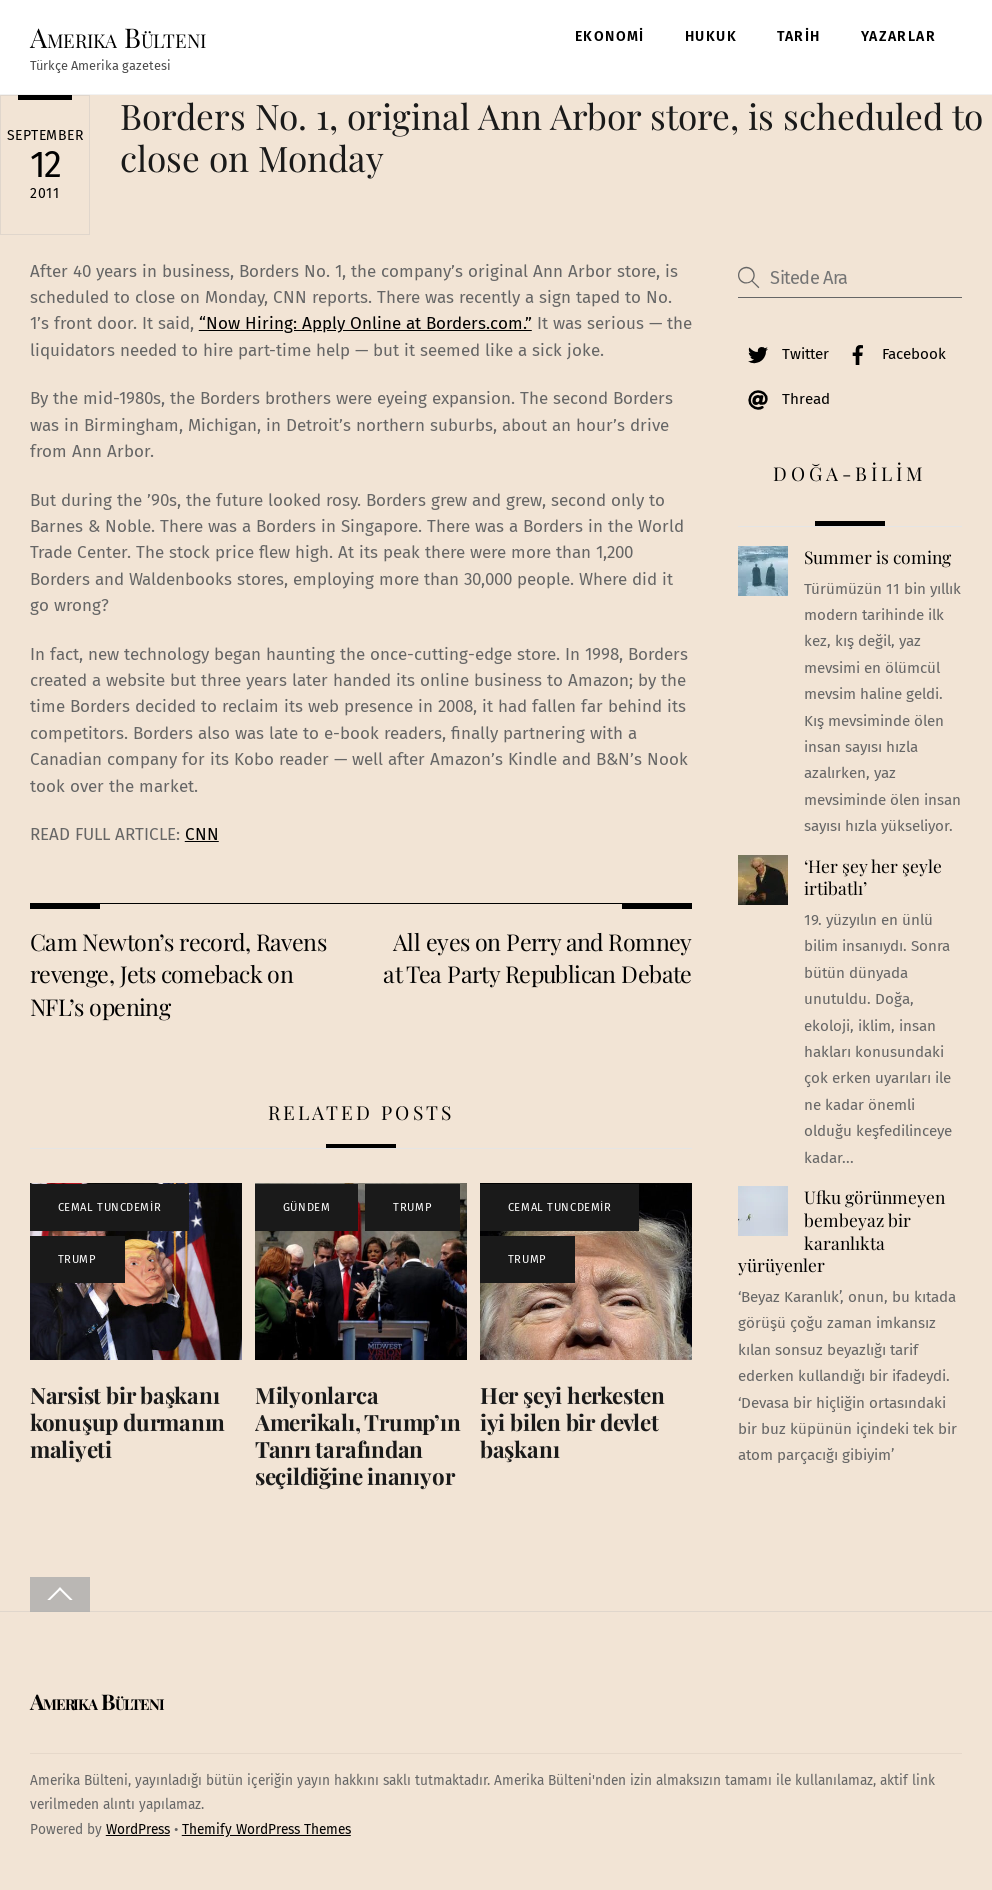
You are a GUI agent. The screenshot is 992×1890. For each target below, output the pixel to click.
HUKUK (711, 36)
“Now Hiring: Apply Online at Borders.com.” (365, 323)
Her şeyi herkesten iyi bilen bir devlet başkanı (572, 1422)
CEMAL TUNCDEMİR (109, 1207)
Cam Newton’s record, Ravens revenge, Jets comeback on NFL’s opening (178, 974)
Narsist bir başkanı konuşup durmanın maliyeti (127, 1422)
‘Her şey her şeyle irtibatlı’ (873, 877)
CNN (202, 834)
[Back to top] (60, 1594)
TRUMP (77, 1259)
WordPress (138, 1829)
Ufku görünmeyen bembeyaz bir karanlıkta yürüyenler (841, 1231)
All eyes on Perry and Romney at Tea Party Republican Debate (537, 957)
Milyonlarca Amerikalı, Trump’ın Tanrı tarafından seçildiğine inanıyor (358, 1435)
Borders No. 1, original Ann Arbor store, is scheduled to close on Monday (551, 136)
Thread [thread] (784, 399)
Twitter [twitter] (783, 354)
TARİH (798, 36)
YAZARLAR (898, 36)
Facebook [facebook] (892, 354)
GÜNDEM (306, 1207)
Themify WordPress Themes (266, 1829)
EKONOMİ (610, 36)
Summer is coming (877, 557)
